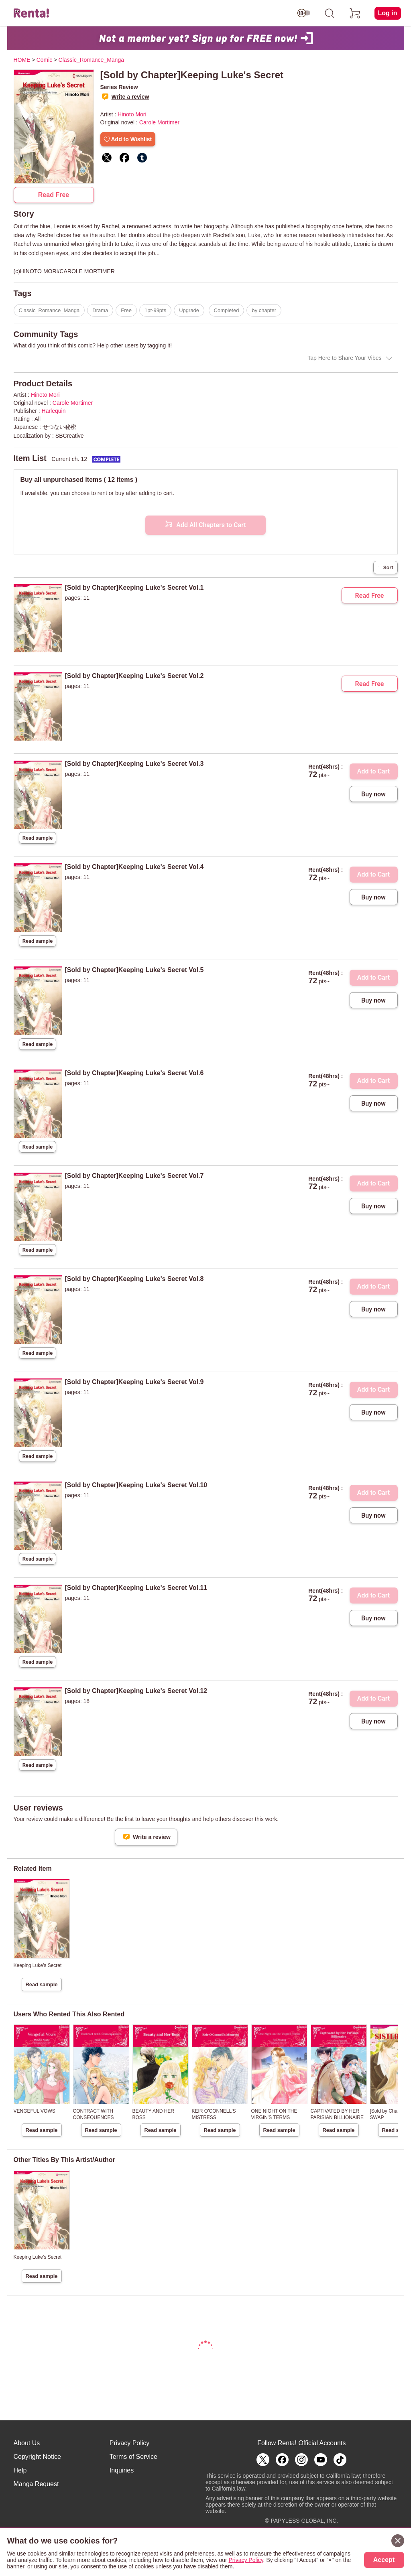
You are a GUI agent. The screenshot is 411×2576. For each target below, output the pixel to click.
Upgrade (189, 310)
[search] (329, 13)
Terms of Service (133, 2456)
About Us (27, 2443)
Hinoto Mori (132, 114)
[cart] (355, 13)
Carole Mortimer (159, 122)
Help (20, 2470)
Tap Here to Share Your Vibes (344, 358)
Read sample (37, 838)
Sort (385, 567)
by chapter (264, 310)
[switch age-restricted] (303, 13)
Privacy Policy (130, 2443)
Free (126, 310)
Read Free (53, 194)
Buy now (373, 794)
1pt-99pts (155, 310)
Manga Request (36, 2484)
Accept (384, 2559)
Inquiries (122, 2470)
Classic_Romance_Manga (49, 310)
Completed (226, 310)
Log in (387, 13)
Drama (100, 310)
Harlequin (54, 411)
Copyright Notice (37, 2456)
